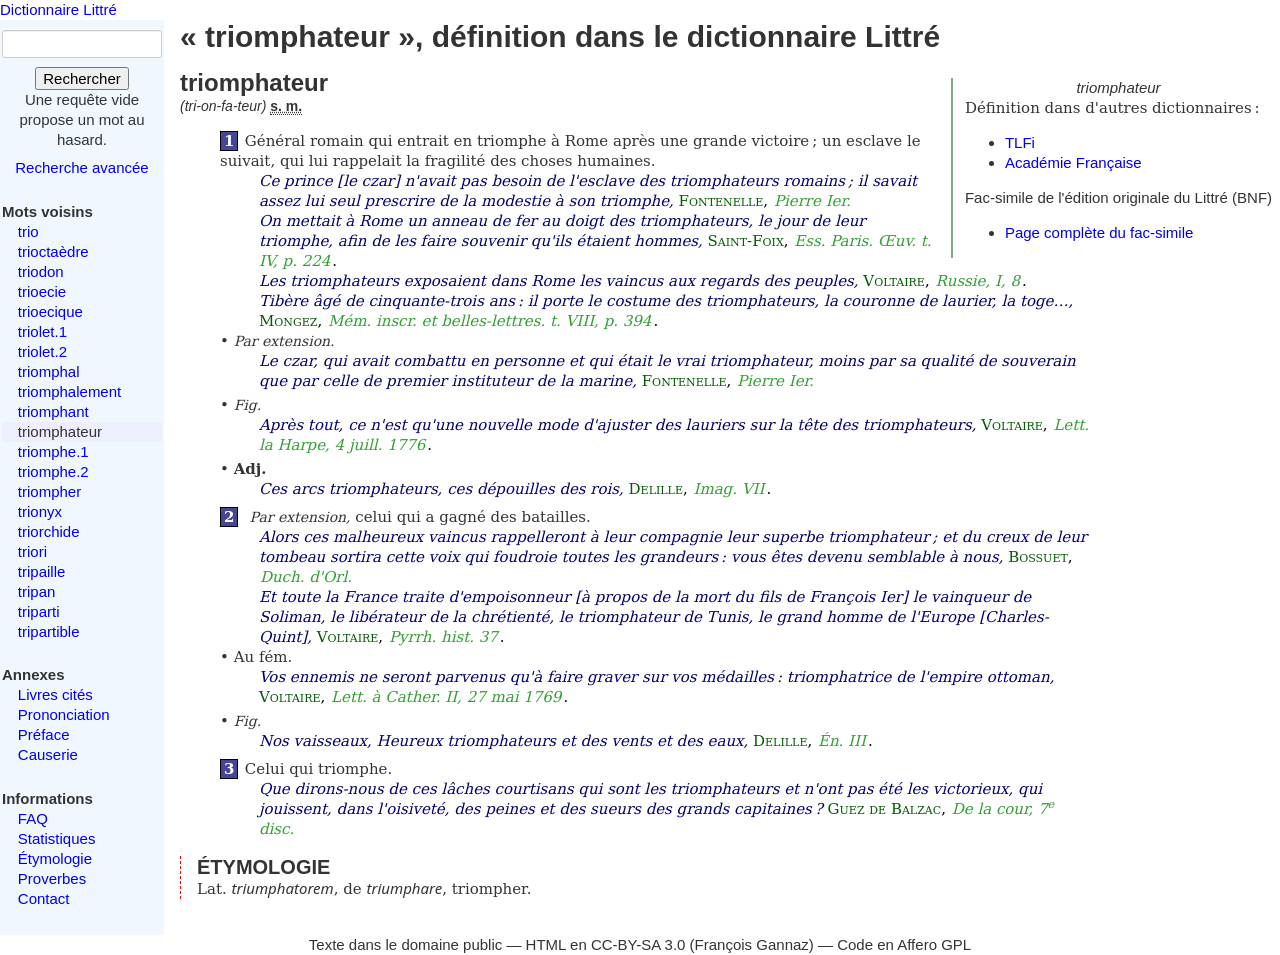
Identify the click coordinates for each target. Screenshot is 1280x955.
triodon (41, 271)
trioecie (42, 291)
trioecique (50, 311)
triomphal (49, 371)
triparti (39, 611)
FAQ (33, 818)
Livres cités (55, 694)
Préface (44, 734)
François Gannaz (752, 944)
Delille (656, 489)
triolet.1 (42, 331)
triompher (49, 491)
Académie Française (1073, 162)
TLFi (1020, 142)
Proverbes (52, 878)
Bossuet (1038, 557)
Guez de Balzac (885, 809)
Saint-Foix (746, 241)
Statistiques (57, 838)
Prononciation (64, 714)
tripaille (42, 571)
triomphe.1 (53, 451)
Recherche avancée (81, 167)
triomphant (53, 411)
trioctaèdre (53, 251)
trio (28, 231)
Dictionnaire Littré (58, 9)
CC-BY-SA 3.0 (638, 944)
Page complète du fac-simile (1099, 232)
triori (32, 551)
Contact (44, 898)
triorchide (49, 531)
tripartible (49, 631)
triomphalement (69, 391)
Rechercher (82, 78)
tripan (37, 591)
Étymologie (55, 858)
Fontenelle (721, 201)
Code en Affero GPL (904, 944)
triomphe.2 (53, 471)
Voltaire (894, 281)
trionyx (40, 511)
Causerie (48, 754)
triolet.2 (42, 351)
